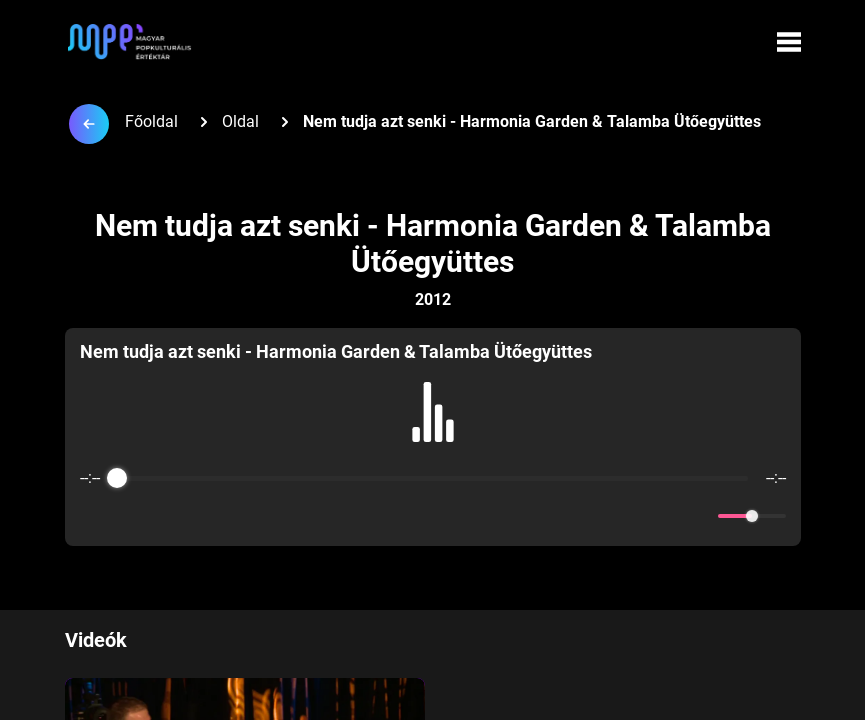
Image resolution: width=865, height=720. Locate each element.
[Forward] (476, 516)
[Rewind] (389, 516)
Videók (96, 640)
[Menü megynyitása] (789, 42)
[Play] (433, 516)
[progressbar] (433, 478)
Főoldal (151, 121)
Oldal (240, 121)
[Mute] (699, 516)
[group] (433, 437)
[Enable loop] (93, 516)
